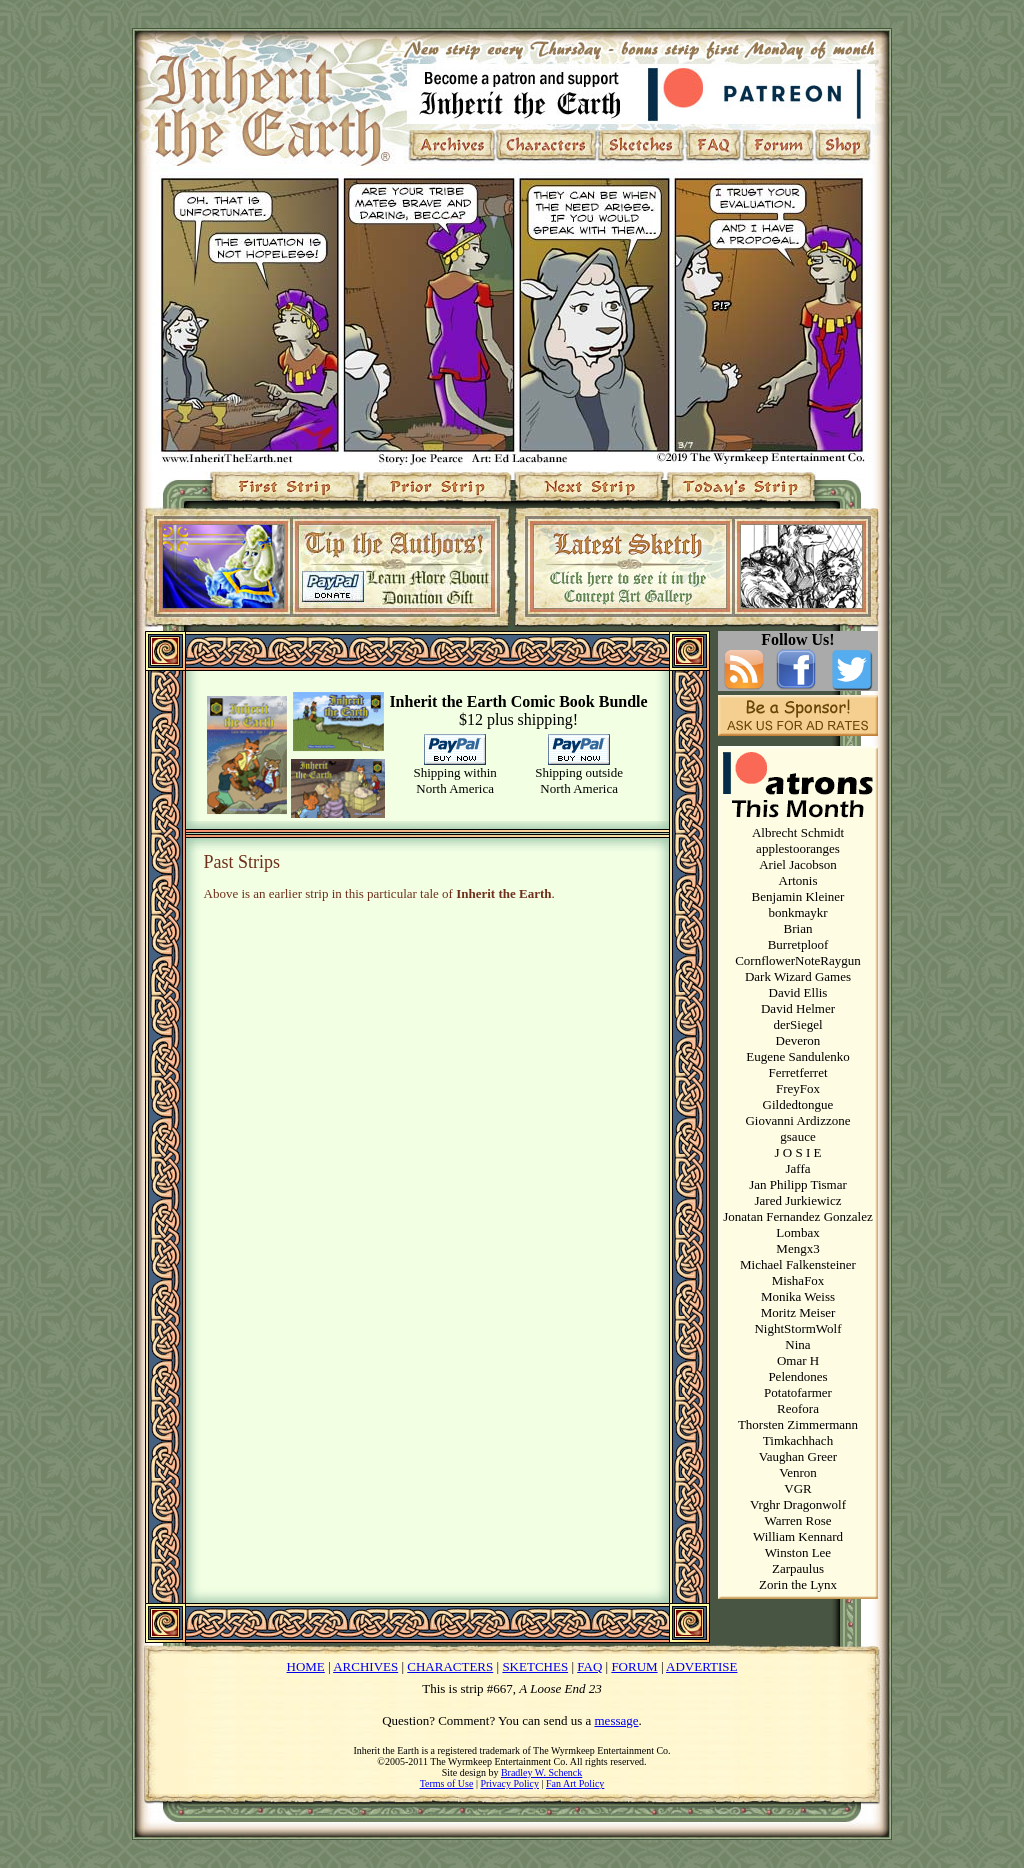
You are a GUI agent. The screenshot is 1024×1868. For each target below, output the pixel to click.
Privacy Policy (509, 1783)
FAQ (589, 1666)
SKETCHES (535, 1666)
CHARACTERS (450, 1666)
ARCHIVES (365, 1666)
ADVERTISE (701, 1666)
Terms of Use (447, 1783)
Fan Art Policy (575, 1783)
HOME (306, 1666)
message (617, 1720)
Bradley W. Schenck (541, 1772)
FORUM (634, 1666)
